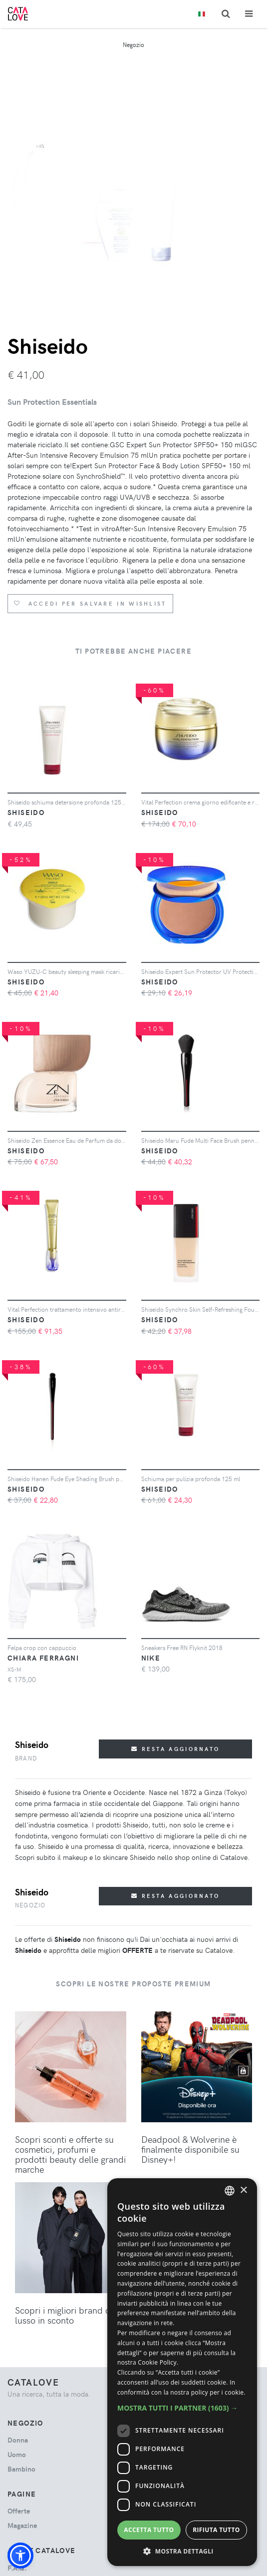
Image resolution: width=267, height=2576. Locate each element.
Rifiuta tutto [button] (216, 2530)
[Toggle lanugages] (201, 14)
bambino (21, 2469)
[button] (20, 2555)
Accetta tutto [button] (149, 2530)
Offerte (18, 2511)
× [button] (243, 2190)
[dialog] (182, 2372)
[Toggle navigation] (249, 13)
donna (17, 2440)
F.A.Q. (16, 2568)
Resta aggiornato (175, 1748)
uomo (16, 2454)
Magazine (22, 2525)
